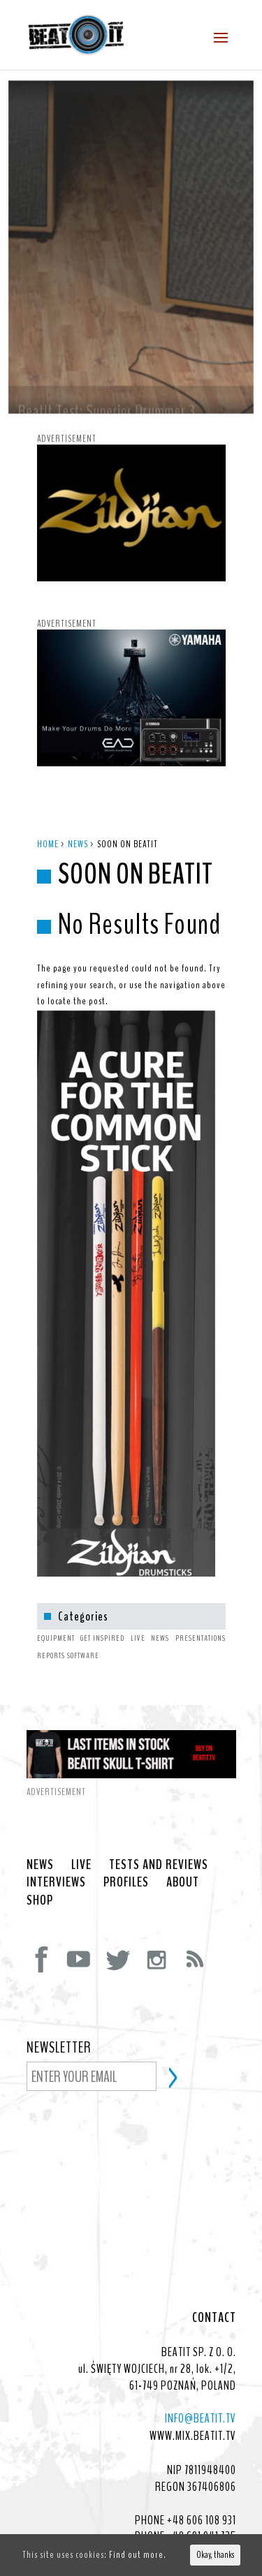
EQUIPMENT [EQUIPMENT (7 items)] (56, 1610)
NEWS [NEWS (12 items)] (160, 1610)
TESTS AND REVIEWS (158, 1837)
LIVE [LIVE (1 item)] (138, 1610)
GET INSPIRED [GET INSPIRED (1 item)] (102, 1610)
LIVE (81, 1837)
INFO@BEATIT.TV (200, 2390)
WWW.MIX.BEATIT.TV (193, 2407)
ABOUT (182, 1854)
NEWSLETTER (59, 2020)
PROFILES (126, 1854)
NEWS (40, 1837)
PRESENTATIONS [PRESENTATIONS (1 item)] (200, 1610)
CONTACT (214, 2289)
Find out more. (137, 2554)
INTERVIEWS (56, 1854)
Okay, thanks (215, 2555)
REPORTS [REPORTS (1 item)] (51, 1627)
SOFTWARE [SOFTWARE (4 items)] (83, 1627)
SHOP (40, 1872)
